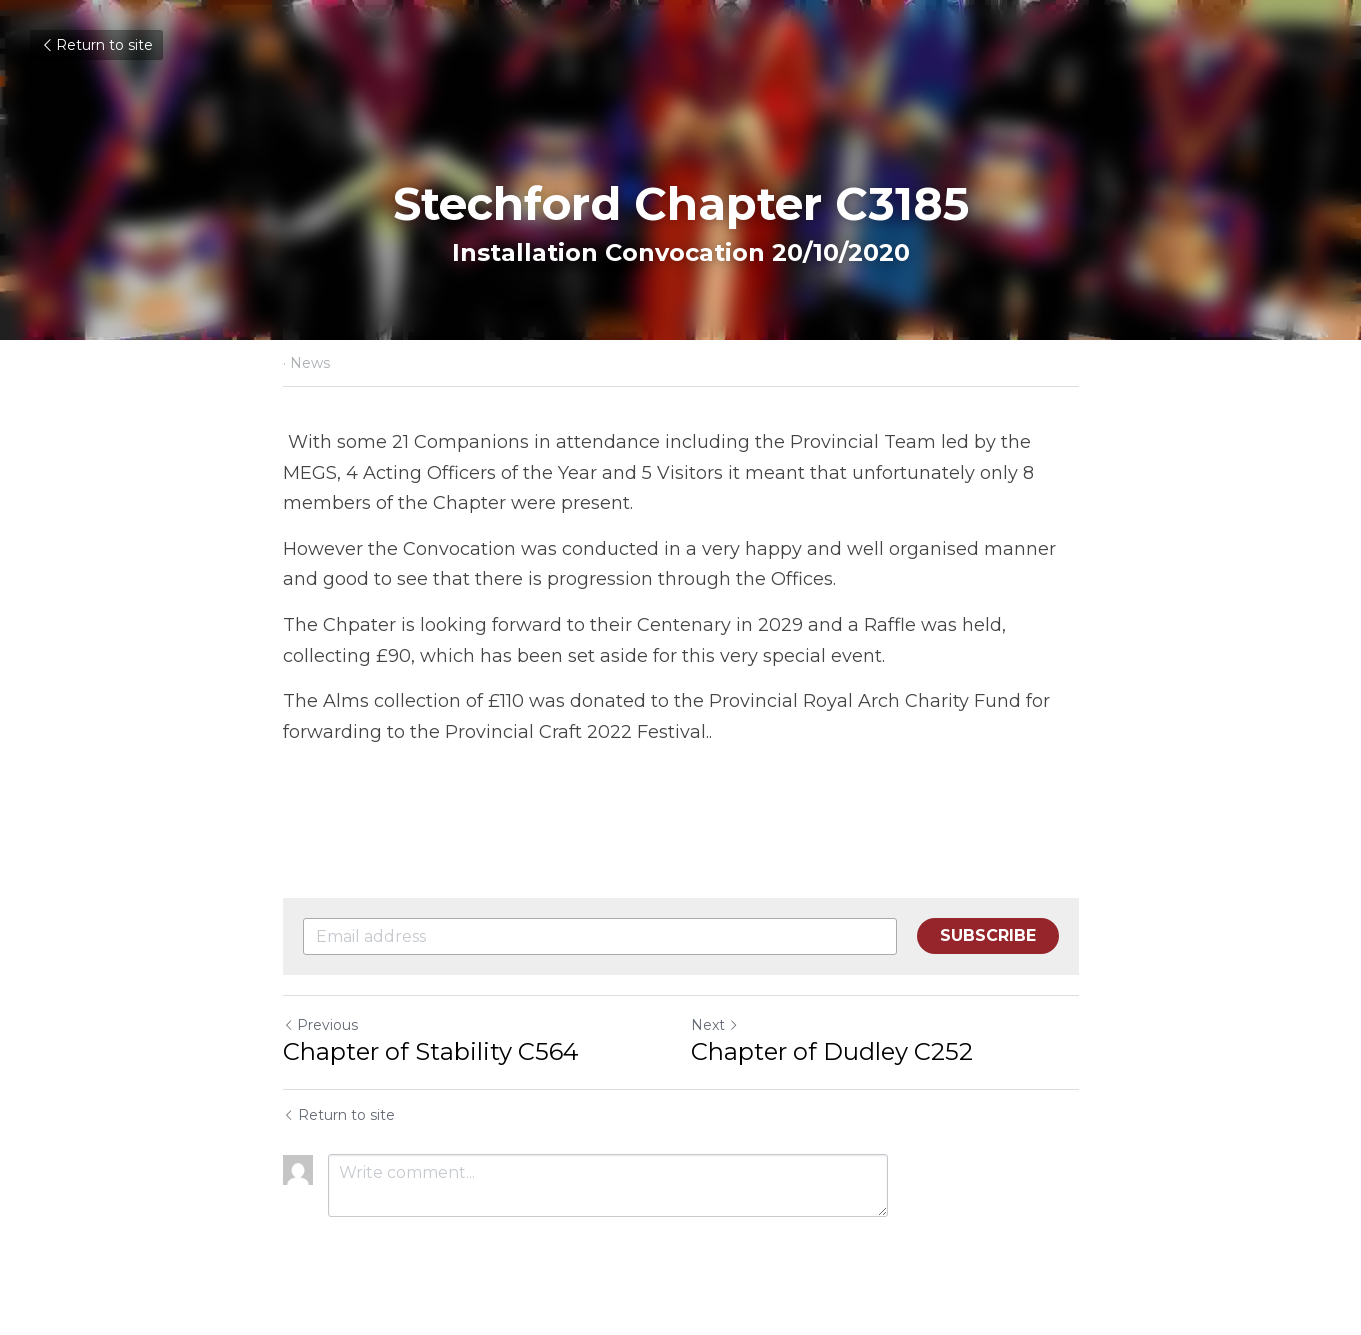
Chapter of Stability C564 (431, 1051)
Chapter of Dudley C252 (832, 1051)
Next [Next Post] (715, 1025)
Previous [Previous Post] (320, 1025)
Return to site (96, 45)
